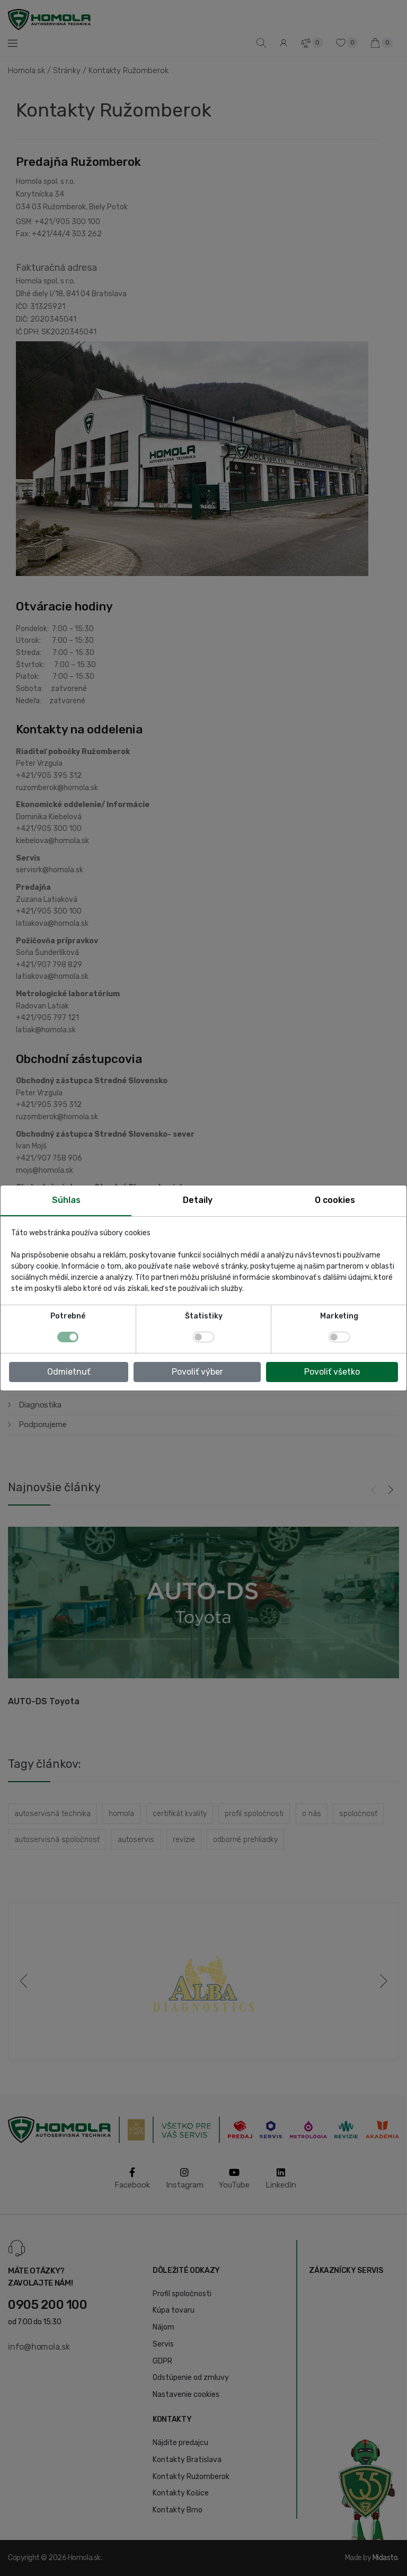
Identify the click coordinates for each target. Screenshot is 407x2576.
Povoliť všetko (332, 1372)
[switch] (203, 1337)
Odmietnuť (68, 1372)
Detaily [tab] (198, 1200)
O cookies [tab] (335, 1200)
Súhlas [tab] (66, 1200)
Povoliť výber (197, 1372)
